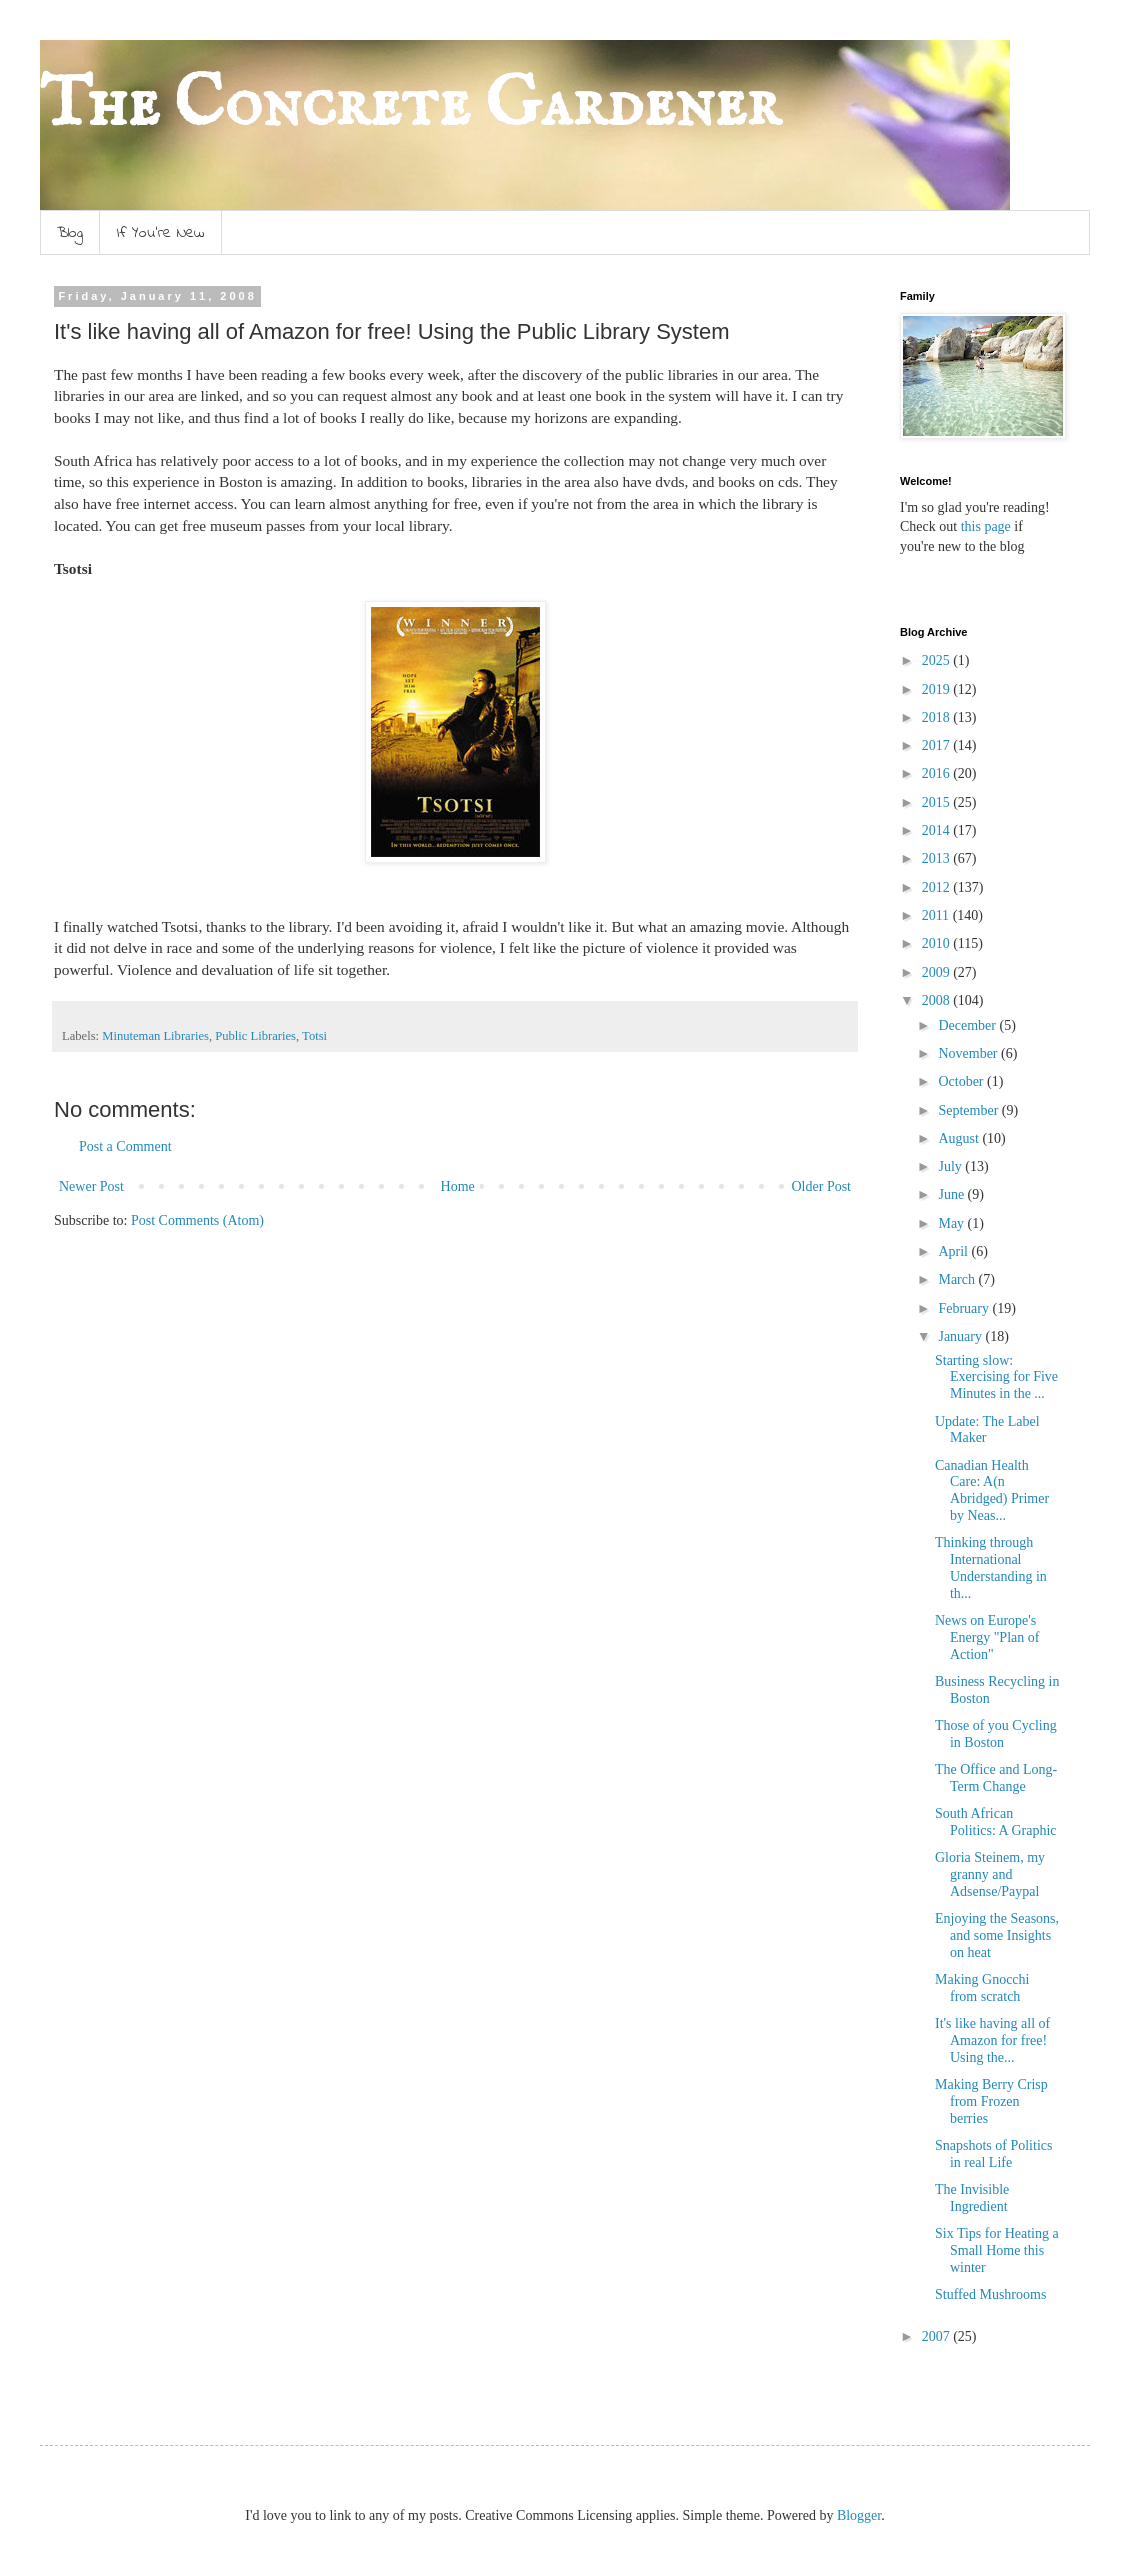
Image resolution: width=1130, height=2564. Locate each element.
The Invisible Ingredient (972, 2198)
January (961, 1336)
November (969, 1053)
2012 (938, 887)
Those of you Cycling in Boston (996, 1734)
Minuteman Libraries (155, 1036)
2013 (938, 858)
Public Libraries (255, 1036)
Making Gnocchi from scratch (982, 1988)
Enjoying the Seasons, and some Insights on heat (997, 1935)
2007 (938, 2336)
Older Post (822, 1186)
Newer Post (91, 1186)
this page (984, 526)
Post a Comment (125, 1146)
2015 (938, 802)
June (952, 1194)
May (952, 1223)
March (958, 1279)
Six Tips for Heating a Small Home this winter (997, 2250)
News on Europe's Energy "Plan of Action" (987, 1637)
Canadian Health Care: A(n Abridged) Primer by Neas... (992, 1490)
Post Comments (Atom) (197, 1220)
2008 (938, 1000)
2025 (938, 660)
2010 (938, 943)
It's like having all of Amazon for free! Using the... (992, 2040)
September (969, 1110)
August (960, 1138)
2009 (938, 972)
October (962, 1081)
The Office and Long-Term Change (996, 1778)
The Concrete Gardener (410, 106)
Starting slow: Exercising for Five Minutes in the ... (996, 1377)
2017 (938, 745)
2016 (938, 773)
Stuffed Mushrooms (990, 2294)
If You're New (161, 233)
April (954, 1251)
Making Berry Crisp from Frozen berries (991, 2101)
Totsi (314, 1036)
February (965, 1308)
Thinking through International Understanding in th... (991, 1567)
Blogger (859, 2515)
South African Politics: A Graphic (996, 1822)
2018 (938, 717)
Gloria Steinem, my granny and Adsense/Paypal (990, 1874)
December (968, 1025)
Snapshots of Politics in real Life (993, 2154)
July (951, 1166)
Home (458, 1186)
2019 (938, 689)
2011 (937, 915)
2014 (938, 830)
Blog (70, 233)
